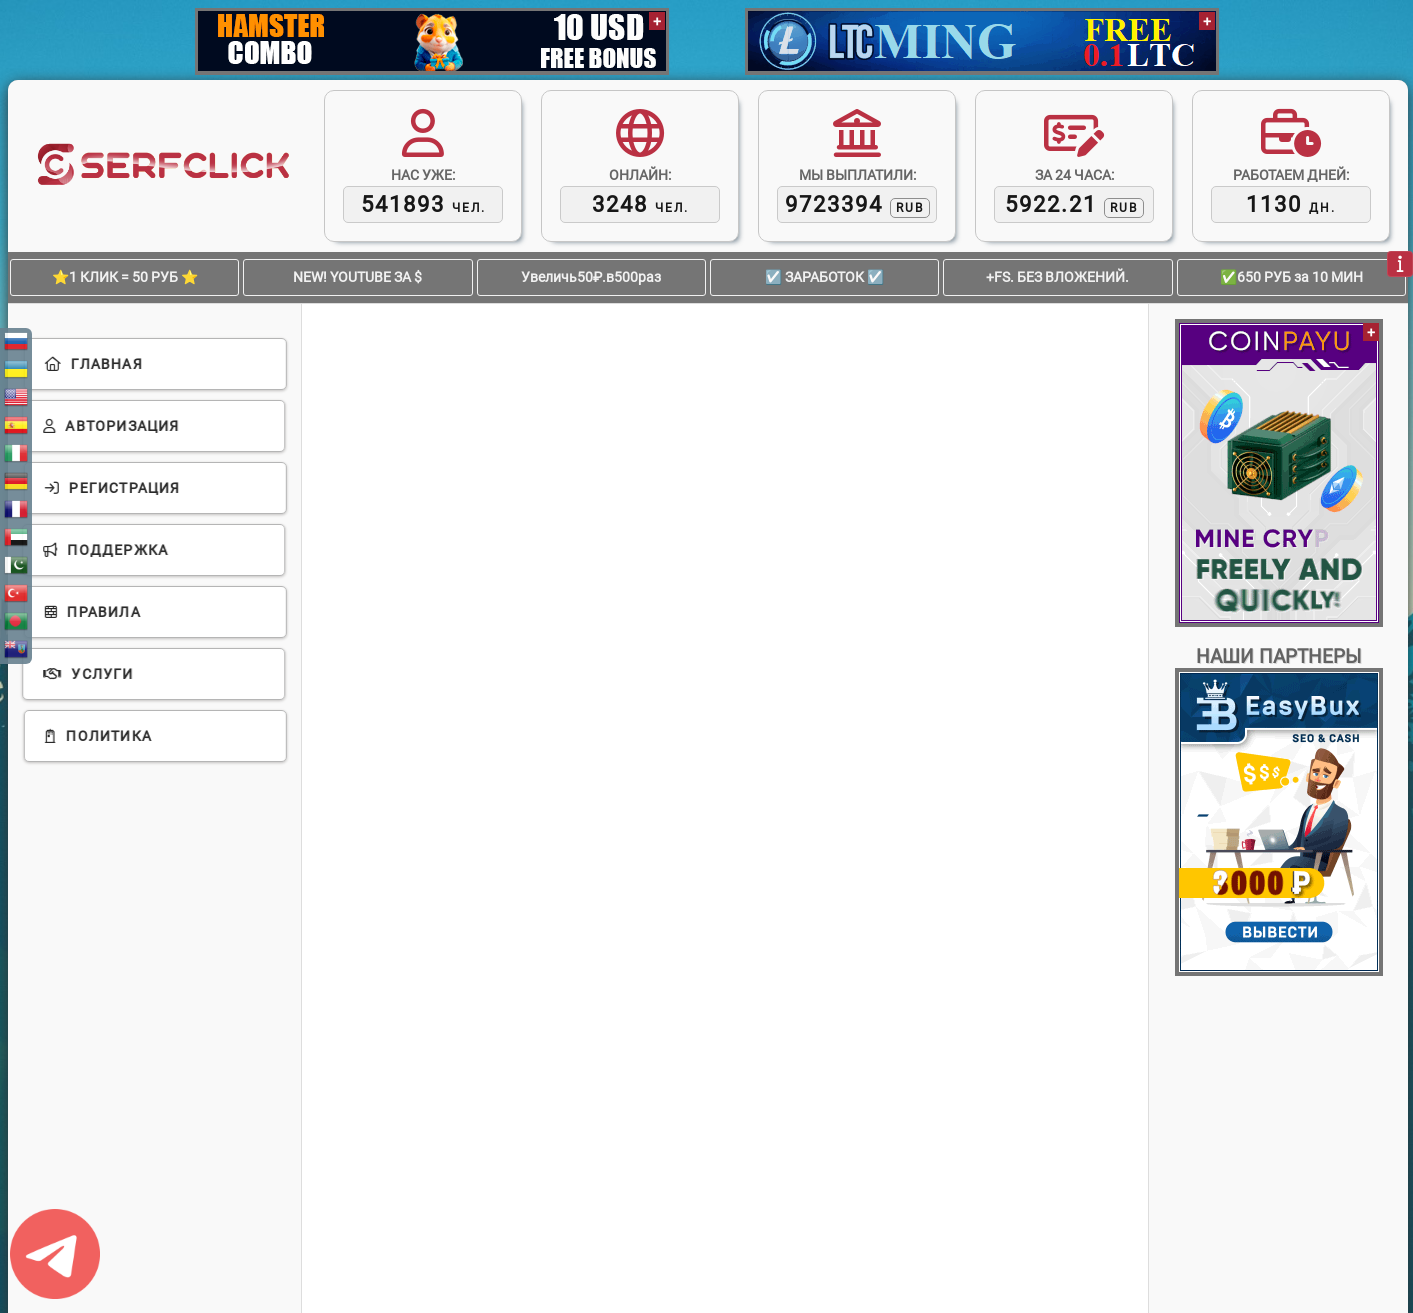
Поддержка (106, 550)
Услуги (89, 674)
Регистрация (112, 488)
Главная (93, 364)
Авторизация (112, 426)
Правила (92, 612)
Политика (97, 736)
